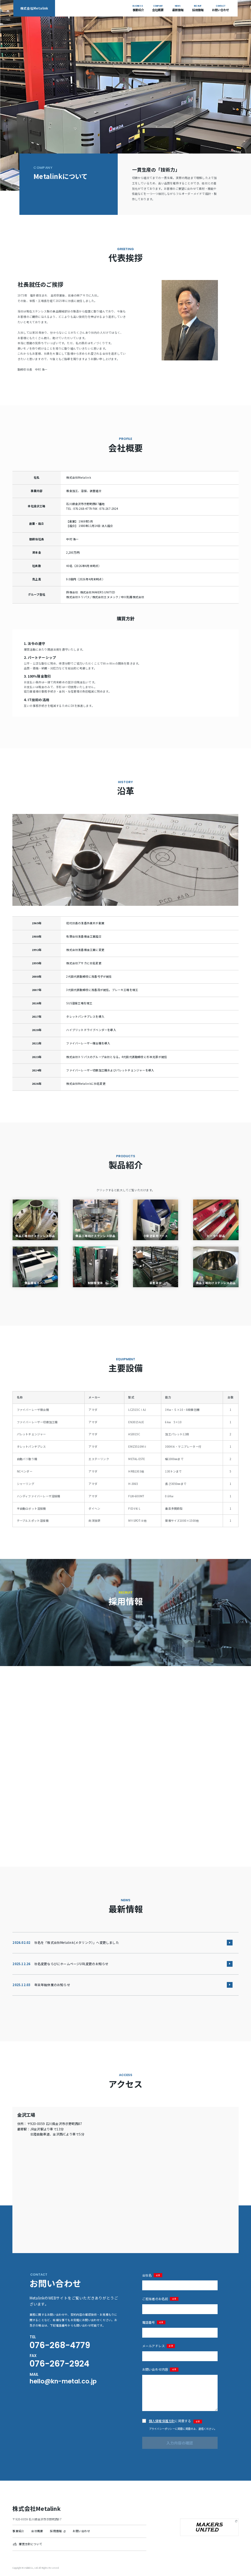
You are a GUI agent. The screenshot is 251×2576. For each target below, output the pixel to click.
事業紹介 (18, 2531)
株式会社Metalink (34, 8)
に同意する (175, 2420)
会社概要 (37, 2531)
